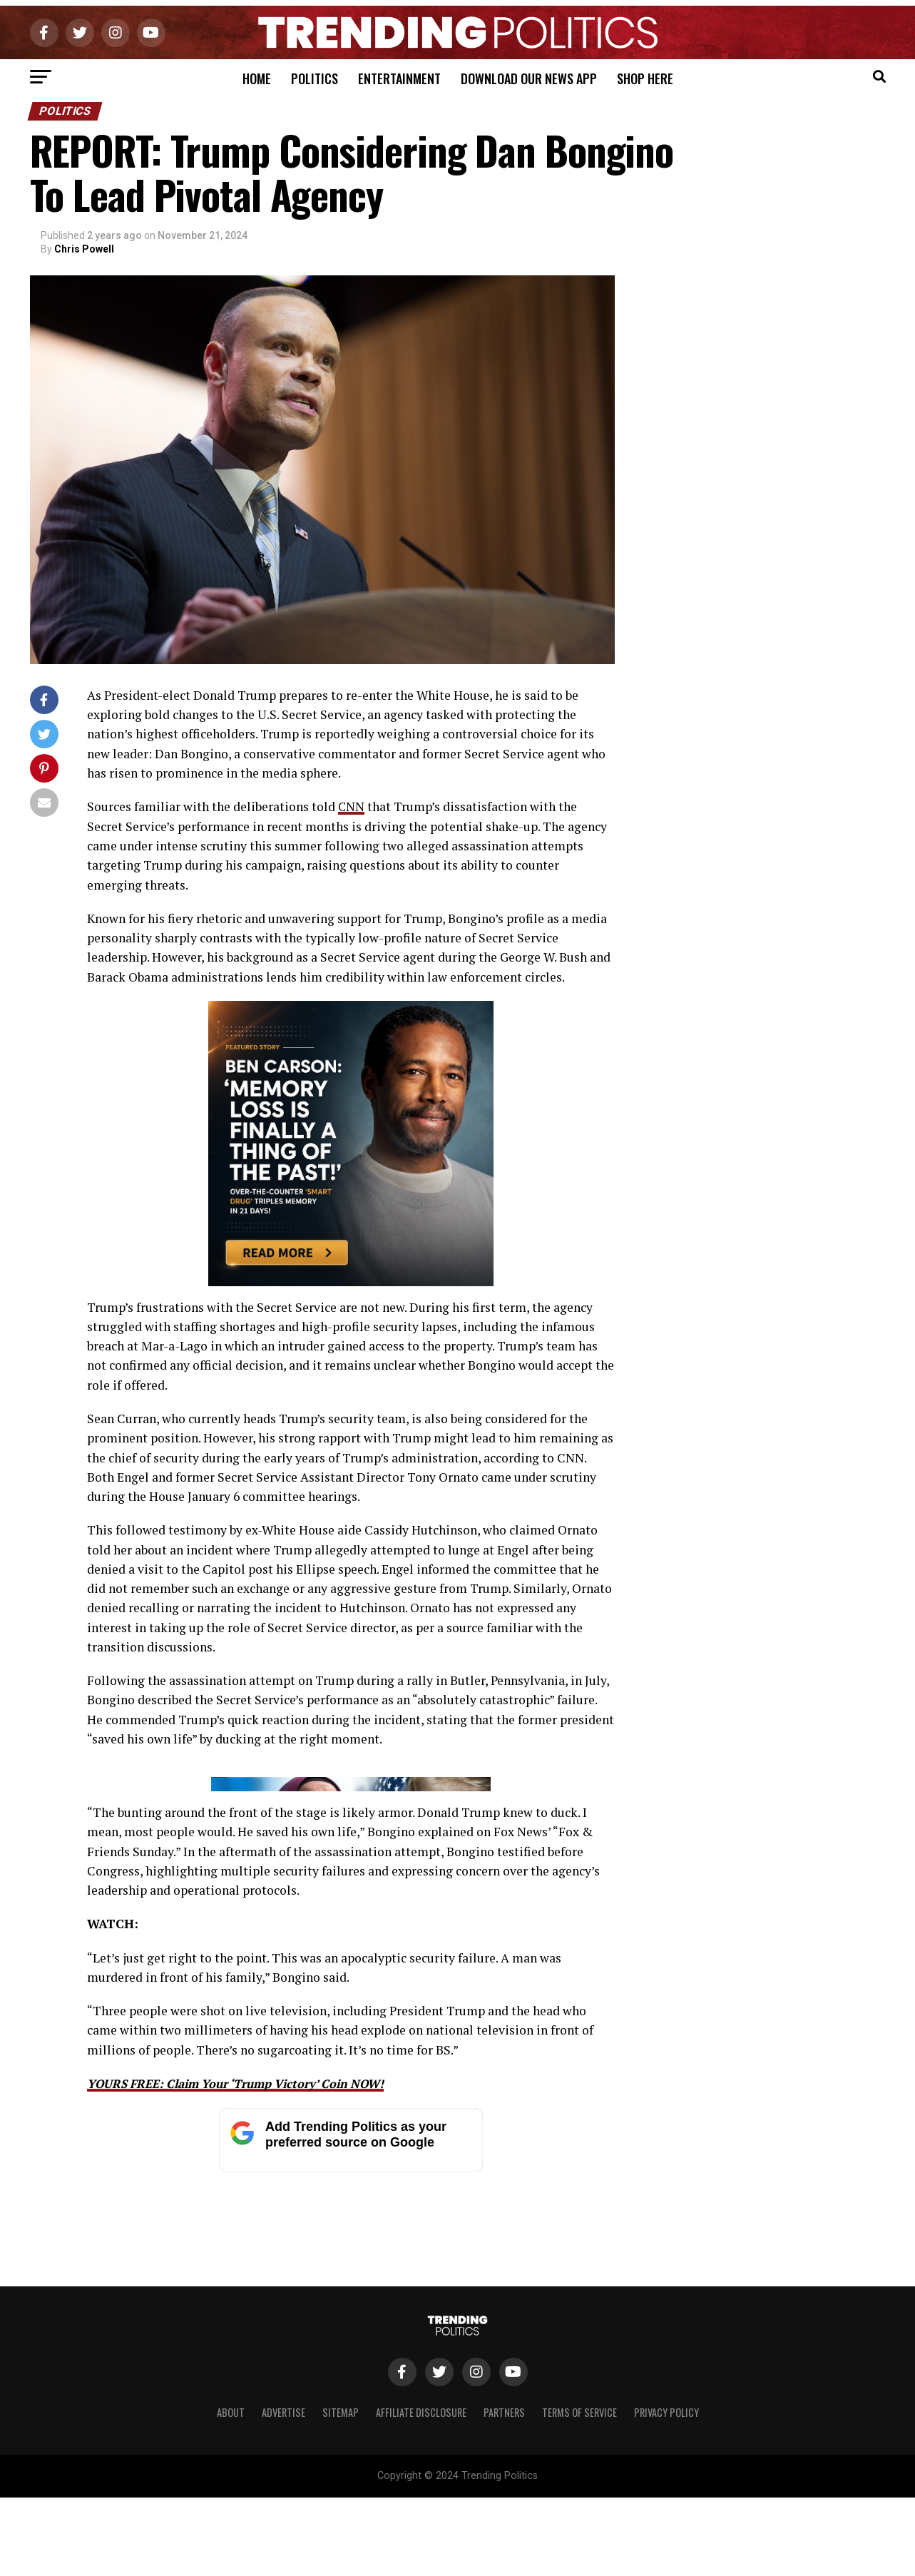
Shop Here (645, 78)
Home (256, 78)
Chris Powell (84, 249)
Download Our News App (529, 78)
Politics (314, 78)
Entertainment (399, 78)
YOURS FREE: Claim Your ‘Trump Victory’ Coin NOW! (246, 2363)
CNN (351, 806)
